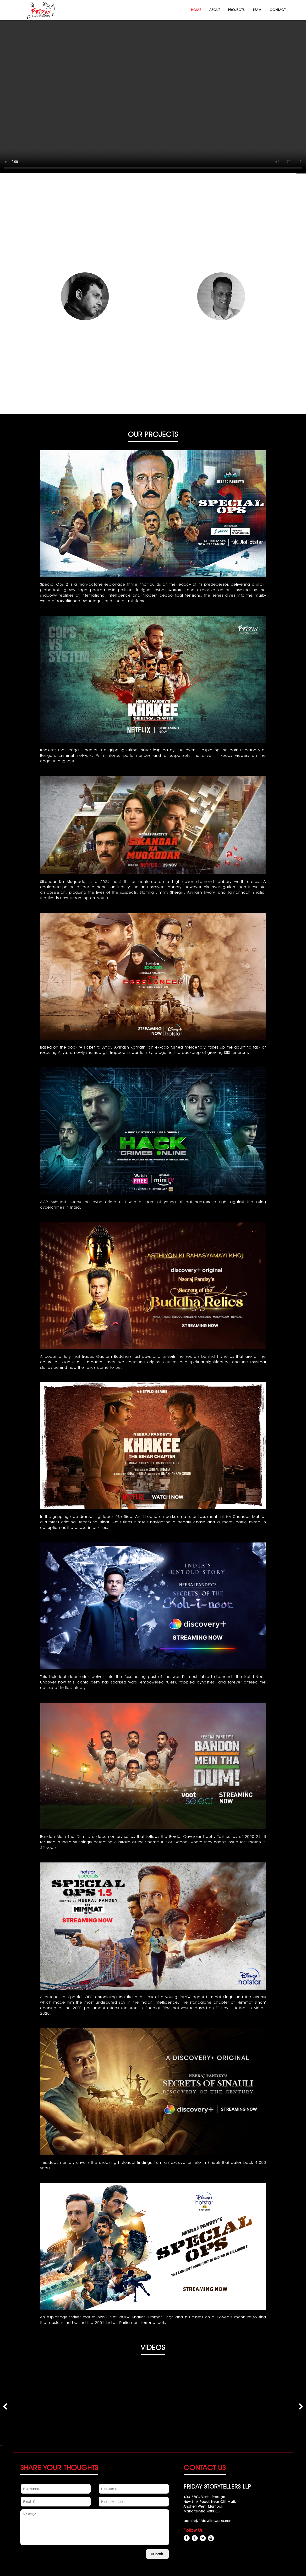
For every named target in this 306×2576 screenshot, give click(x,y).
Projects (236, 10)
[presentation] (4, 2406)
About (214, 10)
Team (257, 10)
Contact (278, 10)
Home (196, 10)
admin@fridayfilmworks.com (208, 2521)
